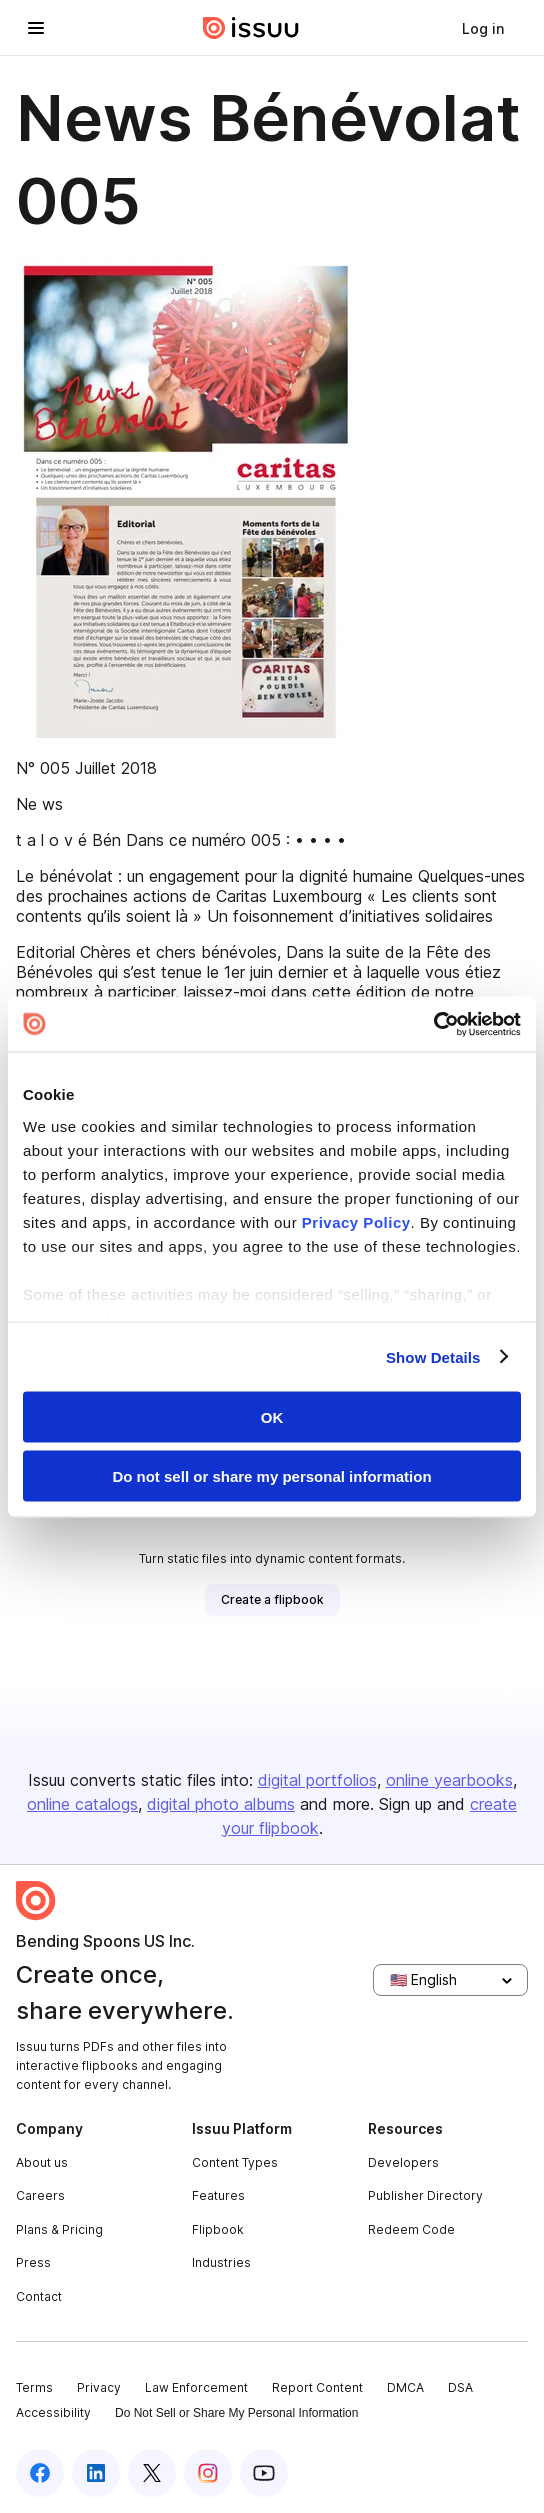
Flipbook (218, 2229)
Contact (39, 2296)
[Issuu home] (251, 28)
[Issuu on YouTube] (264, 2473)
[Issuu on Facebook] (40, 2473)
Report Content (317, 2387)
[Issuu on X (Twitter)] (152, 2473)
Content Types (235, 2162)
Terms (34, 2387)
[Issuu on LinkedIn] (96, 2473)
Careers (40, 2195)
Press (33, 2262)
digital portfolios (317, 1780)
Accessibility (53, 2412)
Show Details (433, 1356)
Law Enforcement (196, 2387)
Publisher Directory (425, 2195)
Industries (221, 2262)
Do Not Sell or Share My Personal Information (236, 2413)
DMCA (405, 2387)
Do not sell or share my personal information (271, 1475)
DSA (460, 2387)
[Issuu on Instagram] (208, 2473)
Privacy (99, 2387)
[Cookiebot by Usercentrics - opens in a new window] (433, 1024)
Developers (403, 2162)
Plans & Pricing (59, 2229)
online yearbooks (449, 1780)
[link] (483, 28)
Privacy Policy (356, 1221)
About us (42, 2162)
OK (272, 1417)
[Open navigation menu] (36, 28)
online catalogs (82, 1804)
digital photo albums (221, 1804)
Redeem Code (411, 2229)
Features (218, 2195)
